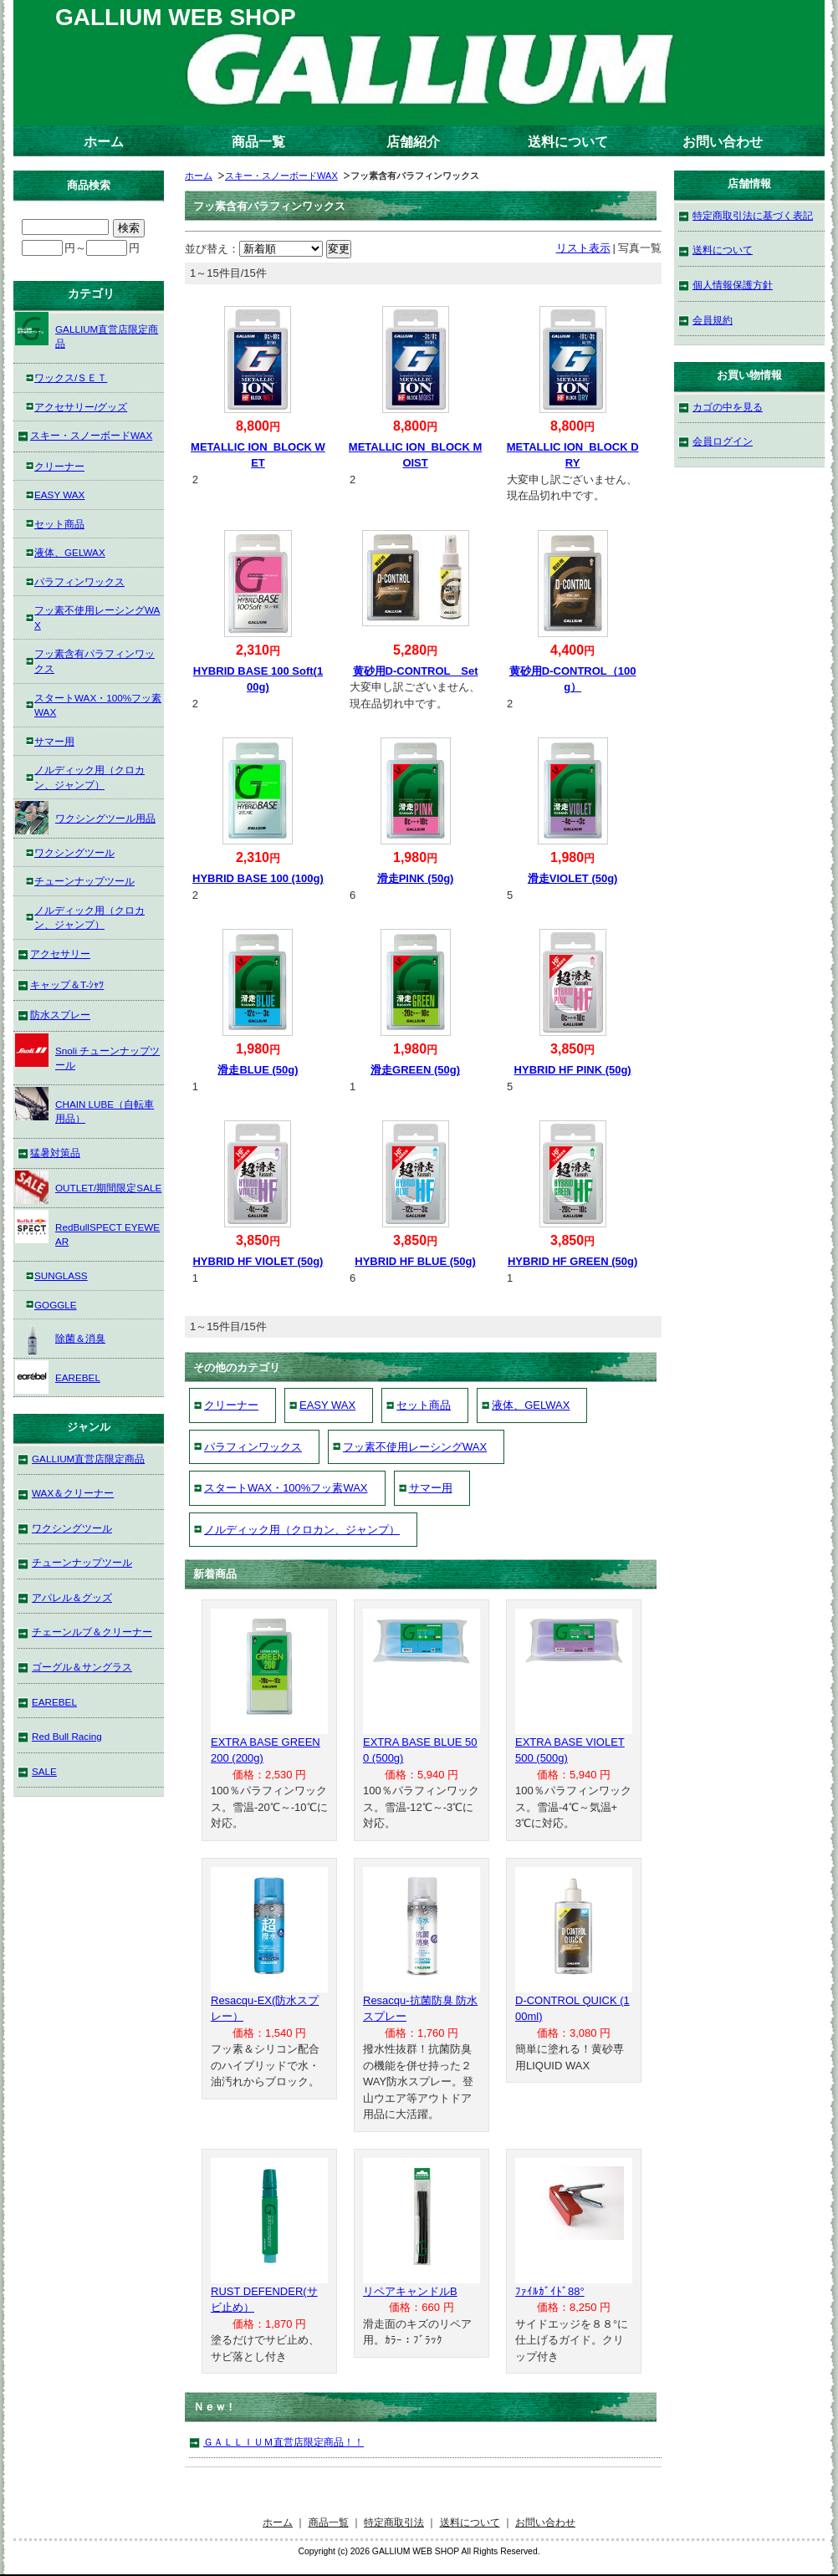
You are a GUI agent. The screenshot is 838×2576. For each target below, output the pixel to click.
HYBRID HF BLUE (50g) (415, 1261)
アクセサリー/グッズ (80, 406)
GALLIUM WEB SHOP (175, 17)
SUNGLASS (61, 1275)
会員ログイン (722, 441)
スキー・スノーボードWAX (281, 176)
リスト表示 (583, 248)
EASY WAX (327, 1405)
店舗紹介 (413, 142)
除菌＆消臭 (60, 1337)
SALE (44, 1771)
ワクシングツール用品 (85, 817)
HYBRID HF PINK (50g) (572, 1070)
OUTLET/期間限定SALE (88, 1187)
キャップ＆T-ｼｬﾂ (67, 984)
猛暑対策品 (55, 1152)
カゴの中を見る (727, 406)
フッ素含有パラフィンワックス (94, 661)
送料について (568, 142)
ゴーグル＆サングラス (82, 1666)
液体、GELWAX (531, 1405)
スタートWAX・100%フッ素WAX (286, 1488)
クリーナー (231, 1405)
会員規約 (712, 319)
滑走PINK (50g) (415, 878)
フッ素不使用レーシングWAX (415, 1447)
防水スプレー (60, 1014)
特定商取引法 (394, 2522)
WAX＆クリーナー (73, 1492)
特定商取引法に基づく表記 (752, 215)
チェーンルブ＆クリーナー (92, 1631)
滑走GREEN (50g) (415, 1070)
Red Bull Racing (67, 1736)
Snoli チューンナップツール (87, 1052)
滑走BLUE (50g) (257, 1070)
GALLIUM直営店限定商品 (86, 330)
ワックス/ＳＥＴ (70, 377)
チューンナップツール (84, 880)
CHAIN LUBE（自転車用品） (84, 1106)
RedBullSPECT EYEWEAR (87, 1228)
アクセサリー (60, 953)
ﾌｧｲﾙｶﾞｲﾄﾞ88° (550, 2291)
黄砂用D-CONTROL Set (415, 671)
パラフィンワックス (253, 1447)
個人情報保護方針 (732, 284)
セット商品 (423, 1405)
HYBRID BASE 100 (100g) (258, 878)
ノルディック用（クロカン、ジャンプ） (302, 1529)
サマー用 (430, 1488)
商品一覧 (258, 142)
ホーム (104, 142)
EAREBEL (57, 1377)
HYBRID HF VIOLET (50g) (257, 1261)
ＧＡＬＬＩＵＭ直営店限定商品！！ (283, 2441)
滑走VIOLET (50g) (573, 878)
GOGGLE (55, 1304)
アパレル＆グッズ (72, 1597)
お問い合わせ (722, 142)
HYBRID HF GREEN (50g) (572, 1261)
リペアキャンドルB (410, 2291)
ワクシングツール (74, 852)
